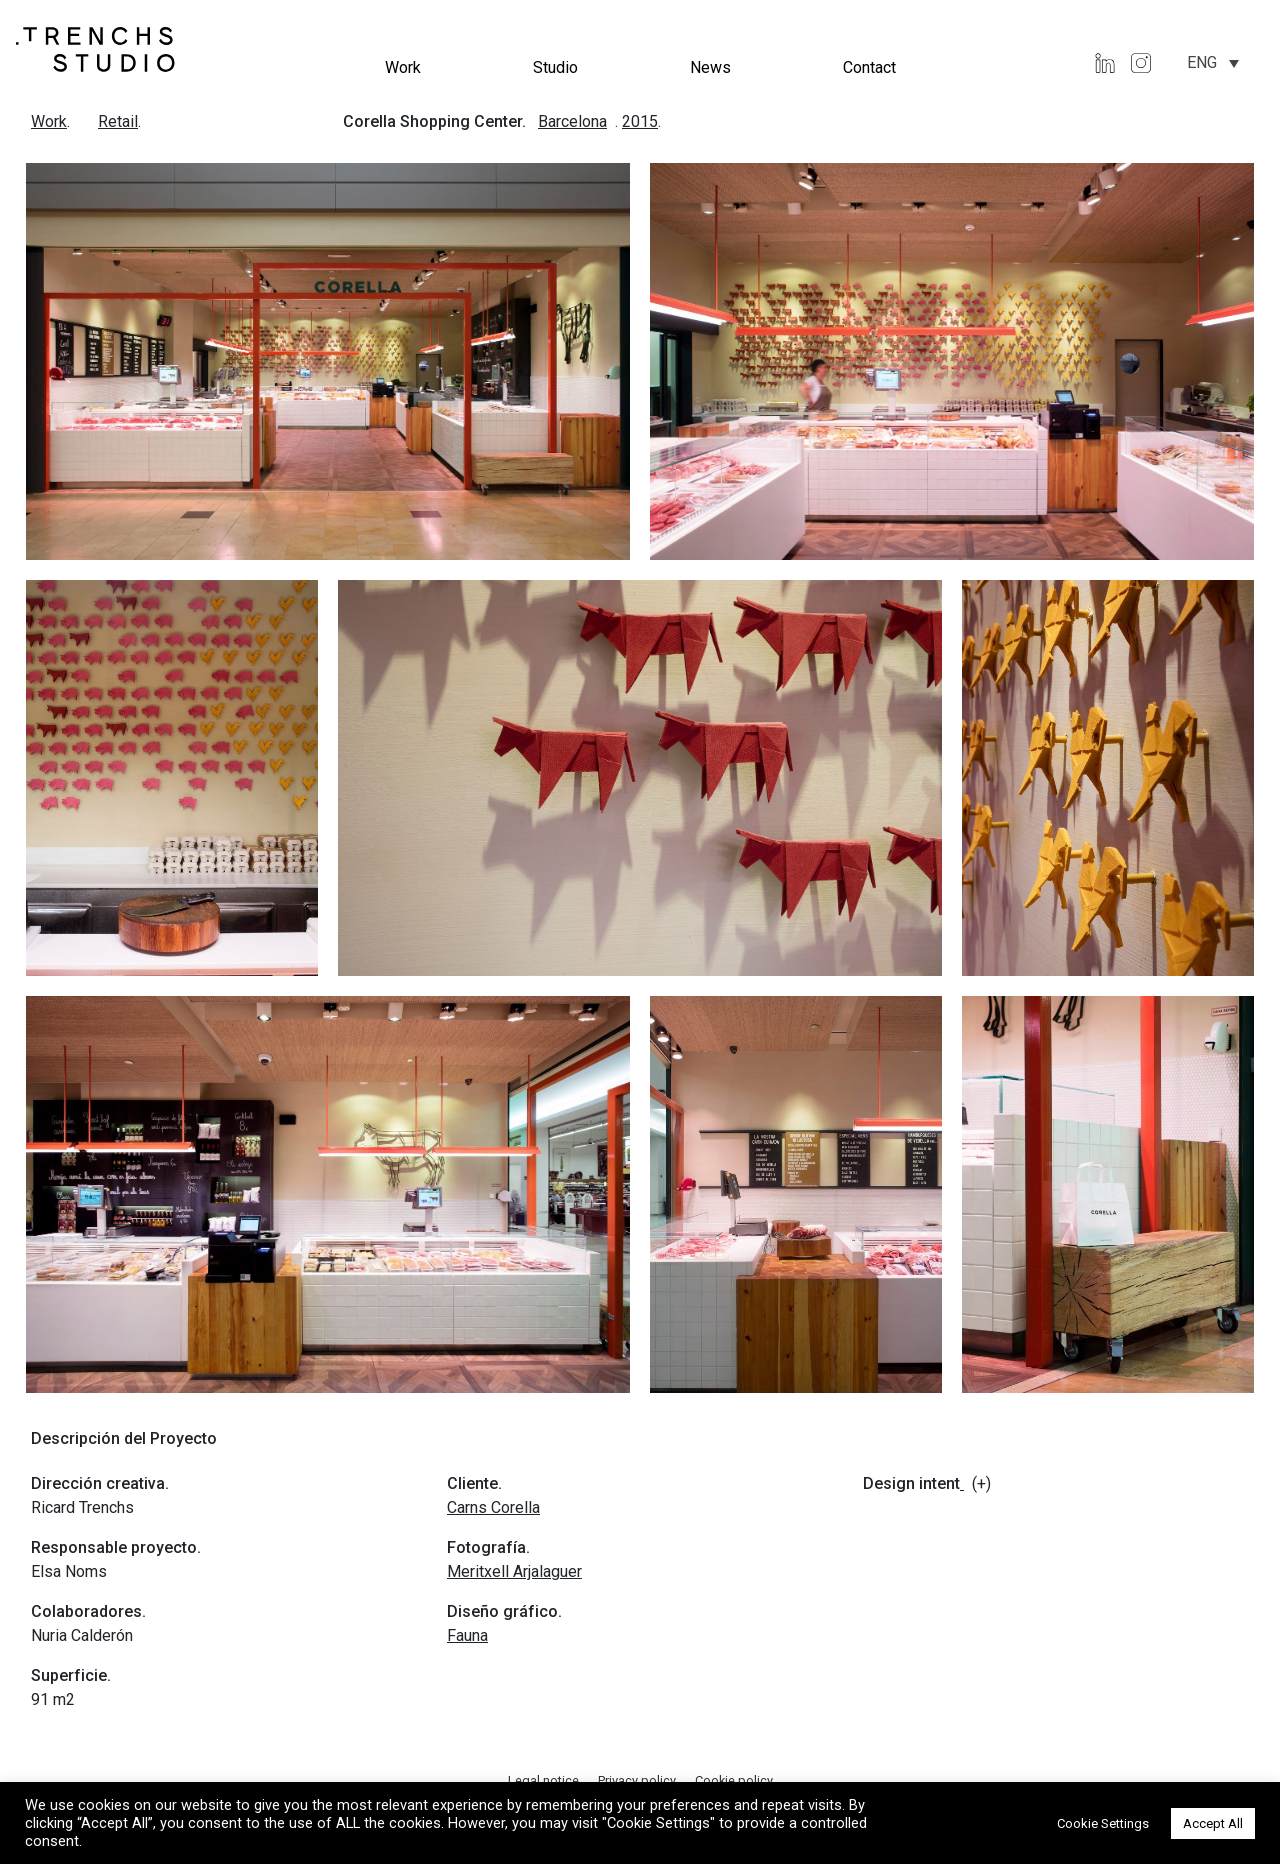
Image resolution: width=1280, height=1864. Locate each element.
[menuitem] (1213, 62)
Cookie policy (734, 1780)
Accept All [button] (1213, 1823)
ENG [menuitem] (1202, 62)
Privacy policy (638, 1780)
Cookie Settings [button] (1103, 1823)
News (710, 67)
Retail (118, 121)
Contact (869, 67)
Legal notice (545, 1780)
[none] (1213, 62)
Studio (555, 67)
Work (403, 67)
